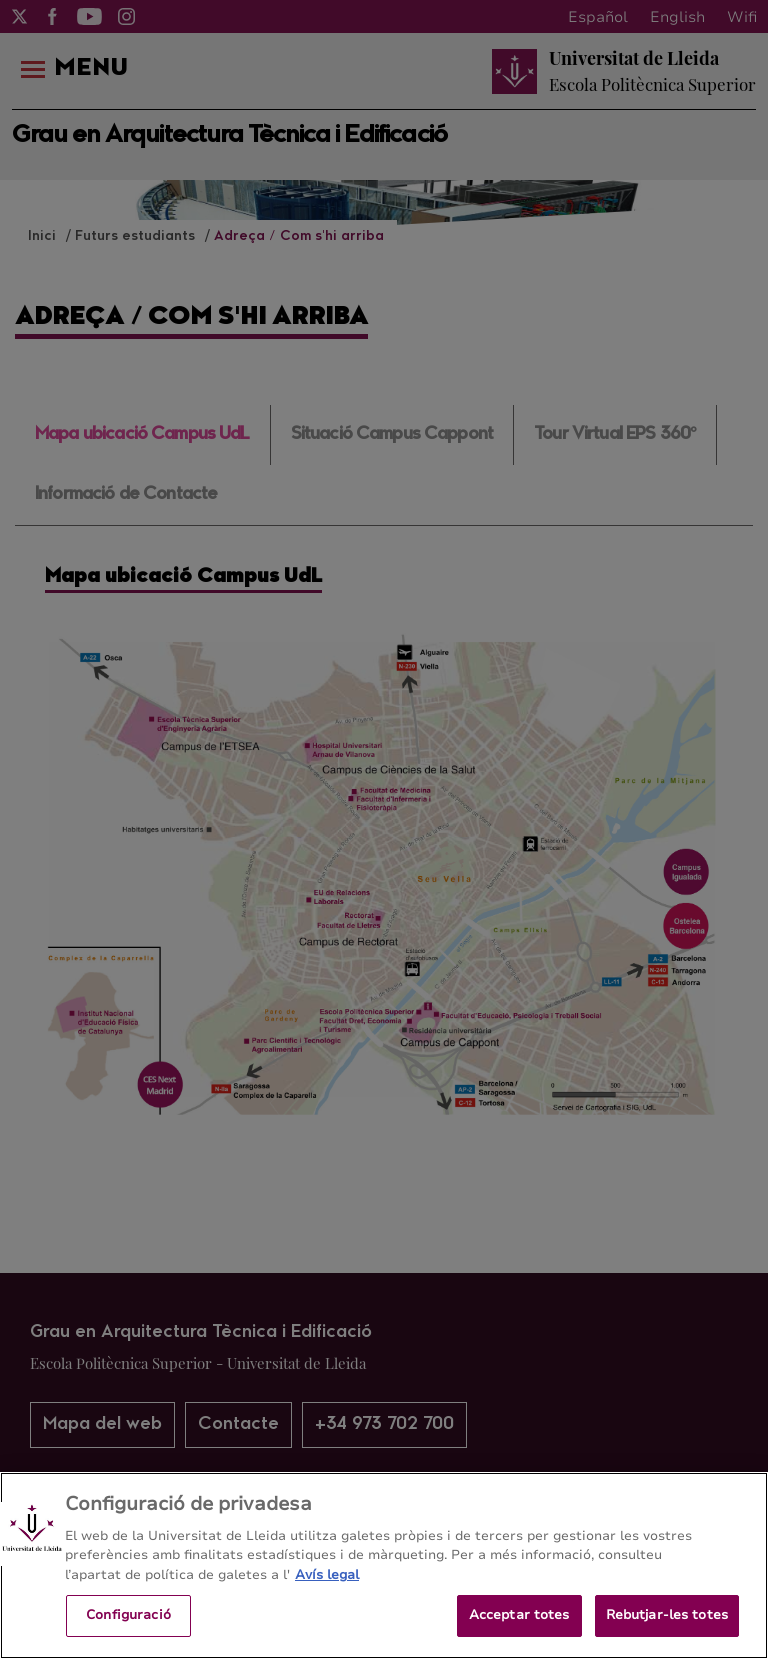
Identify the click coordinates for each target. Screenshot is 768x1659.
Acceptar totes (519, 1615)
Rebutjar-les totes (667, 1615)
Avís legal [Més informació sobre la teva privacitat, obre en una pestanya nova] (327, 1575)
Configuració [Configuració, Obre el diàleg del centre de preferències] (128, 1615)
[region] (384, 1565)
